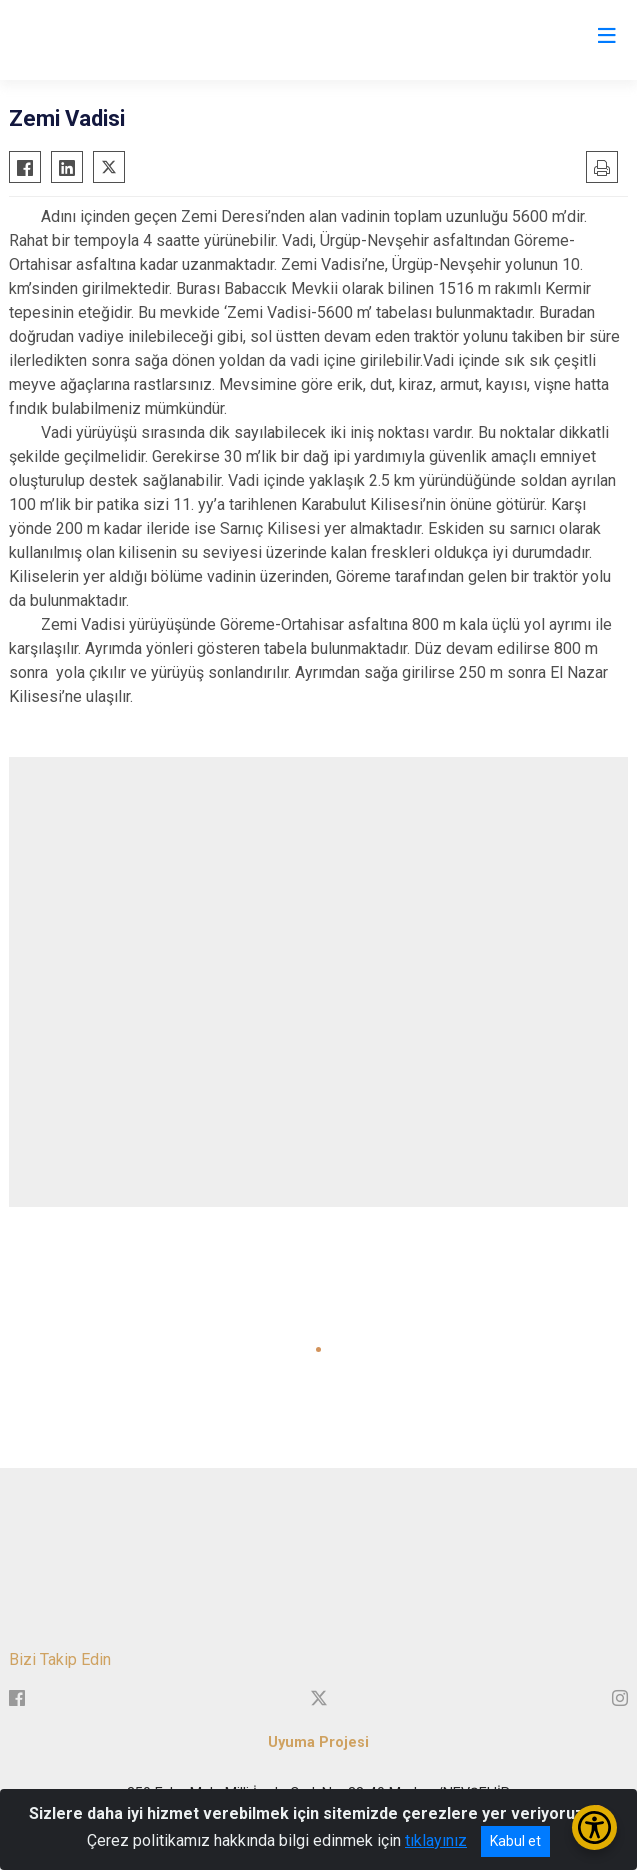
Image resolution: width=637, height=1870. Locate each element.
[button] (318, 1349)
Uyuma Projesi (318, 1742)
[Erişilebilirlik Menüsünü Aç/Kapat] (594, 1827)
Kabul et (515, 1841)
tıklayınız (436, 1840)
